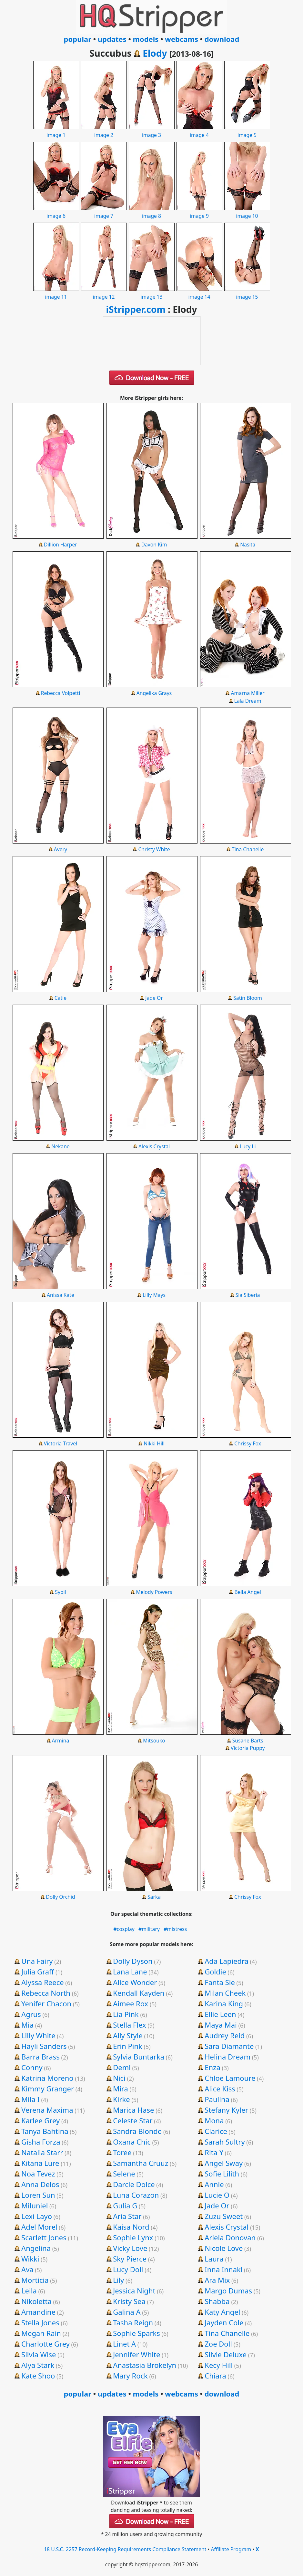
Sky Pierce (129, 2258)
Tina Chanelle (248, 849)
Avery (60, 849)
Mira (120, 2088)
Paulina (217, 2099)
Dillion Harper (60, 544)
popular (77, 39)
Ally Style (128, 2035)
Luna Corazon (136, 2195)
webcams (181, 39)
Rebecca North (45, 1993)
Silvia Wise (38, 2354)
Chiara (215, 2375)
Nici (119, 2078)
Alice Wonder (135, 1982)
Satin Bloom (247, 997)
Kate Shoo (38, 2375)
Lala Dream (247, 700)
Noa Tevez (38, 2173)
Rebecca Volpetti (60, 693)
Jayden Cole (224, 2322)
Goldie (215, 1971)
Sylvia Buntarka (138, 2056)
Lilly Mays (154, 1294)
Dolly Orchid (60, 1896)
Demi (122, 2067)
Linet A (124, 2344)
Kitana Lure (40, 2163)
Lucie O (217, 2195)
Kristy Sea (129, 2301)
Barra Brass (40, 2056)
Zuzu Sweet (224, 2216)
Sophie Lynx (133, 2237)
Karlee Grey (40, 2120)
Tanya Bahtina (44, 2131)
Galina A (126, 2312)
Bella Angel (248, 1592)
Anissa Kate (60, 1294)
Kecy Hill (219, 2365)
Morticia (35, 2280)
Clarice (216, 2131)
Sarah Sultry (225, 2142)
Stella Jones (40, 2322)
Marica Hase (133, 2110)
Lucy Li (248, 1146)
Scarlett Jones (43, 2237)
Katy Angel (222, 2312)
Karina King (224, 2003)
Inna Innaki (223, 2269)
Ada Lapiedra (226, 1961)
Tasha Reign (133, 2322)
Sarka (154, 1896)
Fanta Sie (220, 1982)
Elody (155, 53)
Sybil (60, 1592)
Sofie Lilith (222, 2173)
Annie (214, 2184)
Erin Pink (127, 2046)
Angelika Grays (154, 693)
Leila (29, 2290)
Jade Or (154, 997)
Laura (214, 2258)
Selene (124, 2173)
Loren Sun (38, 2195)
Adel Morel (39, 2227)
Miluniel (34, 2205)
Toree (122, 2152)
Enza (212, 2067)
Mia (27, 2025)
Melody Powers (154, 1592)
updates (112, 39)
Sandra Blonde (137, 2131)
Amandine (38, 2312)
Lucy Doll (128, 2269)
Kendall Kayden (138, 1993)
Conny (32, 2067)
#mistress (175, 1929)
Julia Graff (37, 1971)
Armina (60, 1740)
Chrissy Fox (247, 1443)
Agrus (31, 2014)
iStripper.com (136, 309)
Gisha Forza (40, 2142)
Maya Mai (221, 2025)
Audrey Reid (225, 2035)
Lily (118, 2280)
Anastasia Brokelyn (144, 2365)
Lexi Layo (36, 2216)
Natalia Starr (42, 2152)
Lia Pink (126, 2014)
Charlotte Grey (45, 2344)
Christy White (154, 849)
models (145, 39)
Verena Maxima (47, 2110)
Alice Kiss (220, 2088)
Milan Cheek (225, 1993)
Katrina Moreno (47, 2078)
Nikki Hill (154, 1443)
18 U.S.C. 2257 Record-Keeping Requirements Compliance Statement (125, 2549)
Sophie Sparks (136, 2333)
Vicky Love (130, 2248)
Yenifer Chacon (46, 2003)
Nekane (60, 1146)
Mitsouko (154, 1740)
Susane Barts (247, 1740)
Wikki (30, 2258)
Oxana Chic (132, 2142)
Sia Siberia (248, 1294)
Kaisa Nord (131, 2227)
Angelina (36, 2248)
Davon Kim (154, 544)
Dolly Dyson (132, 1961)
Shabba (217, 2301)
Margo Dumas (228, 2290)
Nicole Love (224, 2248)
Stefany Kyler (226, 2110)
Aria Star (127, 2216)
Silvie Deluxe (226, 2354)
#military (149, 1929)
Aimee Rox (130, 2003)
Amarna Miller (248, 693)
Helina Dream (227, 2056)
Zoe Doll (218, 2344)
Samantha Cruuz (140, 2163)
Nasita (247, 544)
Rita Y (214, 2152)
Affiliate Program (231, 2549)
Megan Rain (41, 2333)
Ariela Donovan (230, 2237)
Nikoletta (36, 2301)
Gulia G (125, 2205)
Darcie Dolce (134, 2184)
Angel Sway (224, 2163)
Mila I (30, 2099)
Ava (27, 2269)
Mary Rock (130, 2375)
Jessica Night (134, 2290)
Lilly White (38, 2035)
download (222, 39)
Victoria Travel (60, 1443)
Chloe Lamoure (230, 2078)
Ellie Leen (220, 2014)
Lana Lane (130, 1971)
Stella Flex (129, 2025)
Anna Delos (40, 2184)
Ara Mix (217, 2280)
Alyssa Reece (42, 1982)
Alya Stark (37, 2365)
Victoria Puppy (248, 1747)
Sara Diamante (229, 2046)
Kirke (121, 2099)
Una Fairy (37, 1961)
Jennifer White (136, 2354)
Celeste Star (132, 2120)
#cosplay (124, 1929)
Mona (214, 2120)
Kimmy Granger (47, 2088)
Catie (60, 997)
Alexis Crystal (154, 1146)
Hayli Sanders (44, 2046)
